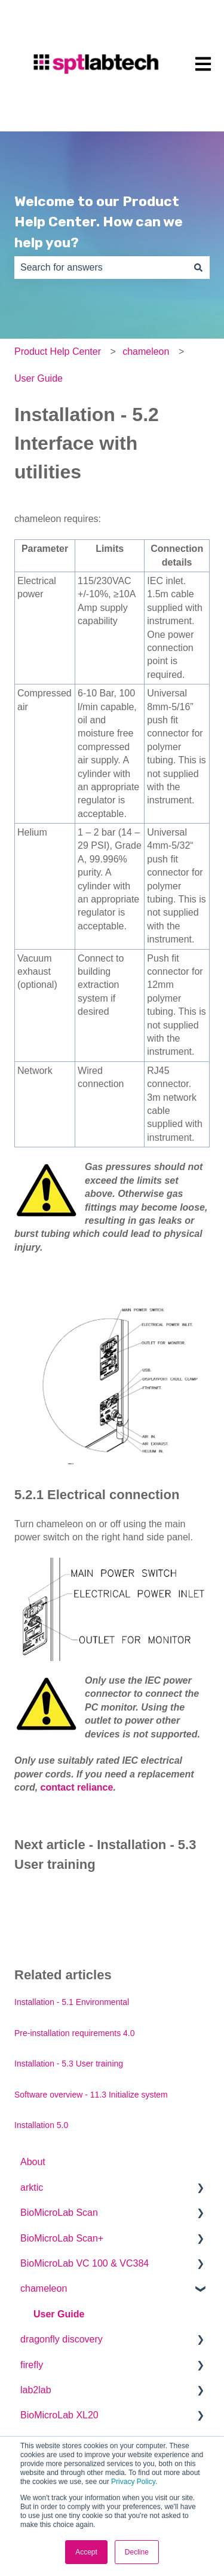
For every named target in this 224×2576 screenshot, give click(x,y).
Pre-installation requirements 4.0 (74, 2033)
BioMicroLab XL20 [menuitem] (59, 2415)
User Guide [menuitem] (58, 2314)
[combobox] (100, 267)
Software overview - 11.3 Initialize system (91, 2094)
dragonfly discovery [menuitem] (61, 2339)
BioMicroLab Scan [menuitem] (59, 2212)
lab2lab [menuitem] (35, 2390)
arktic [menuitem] (31, 2187)
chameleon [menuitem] (43, 2288)
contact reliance (77, 1787)
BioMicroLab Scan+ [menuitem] (61, 2238)
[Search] (198, 267)
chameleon (145, 351)
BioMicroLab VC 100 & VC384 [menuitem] (84, 2263)
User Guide (38, 378)
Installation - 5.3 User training (68, 2063)
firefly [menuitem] (31, 2365)
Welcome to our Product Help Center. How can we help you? (98, 222)
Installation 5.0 (41, 2125)
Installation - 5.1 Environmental (71, 2002)
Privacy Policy (133, 2481)
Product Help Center (57, 351)
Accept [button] (86, 2552)
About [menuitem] (32, 2162)
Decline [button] (137, 2552)
